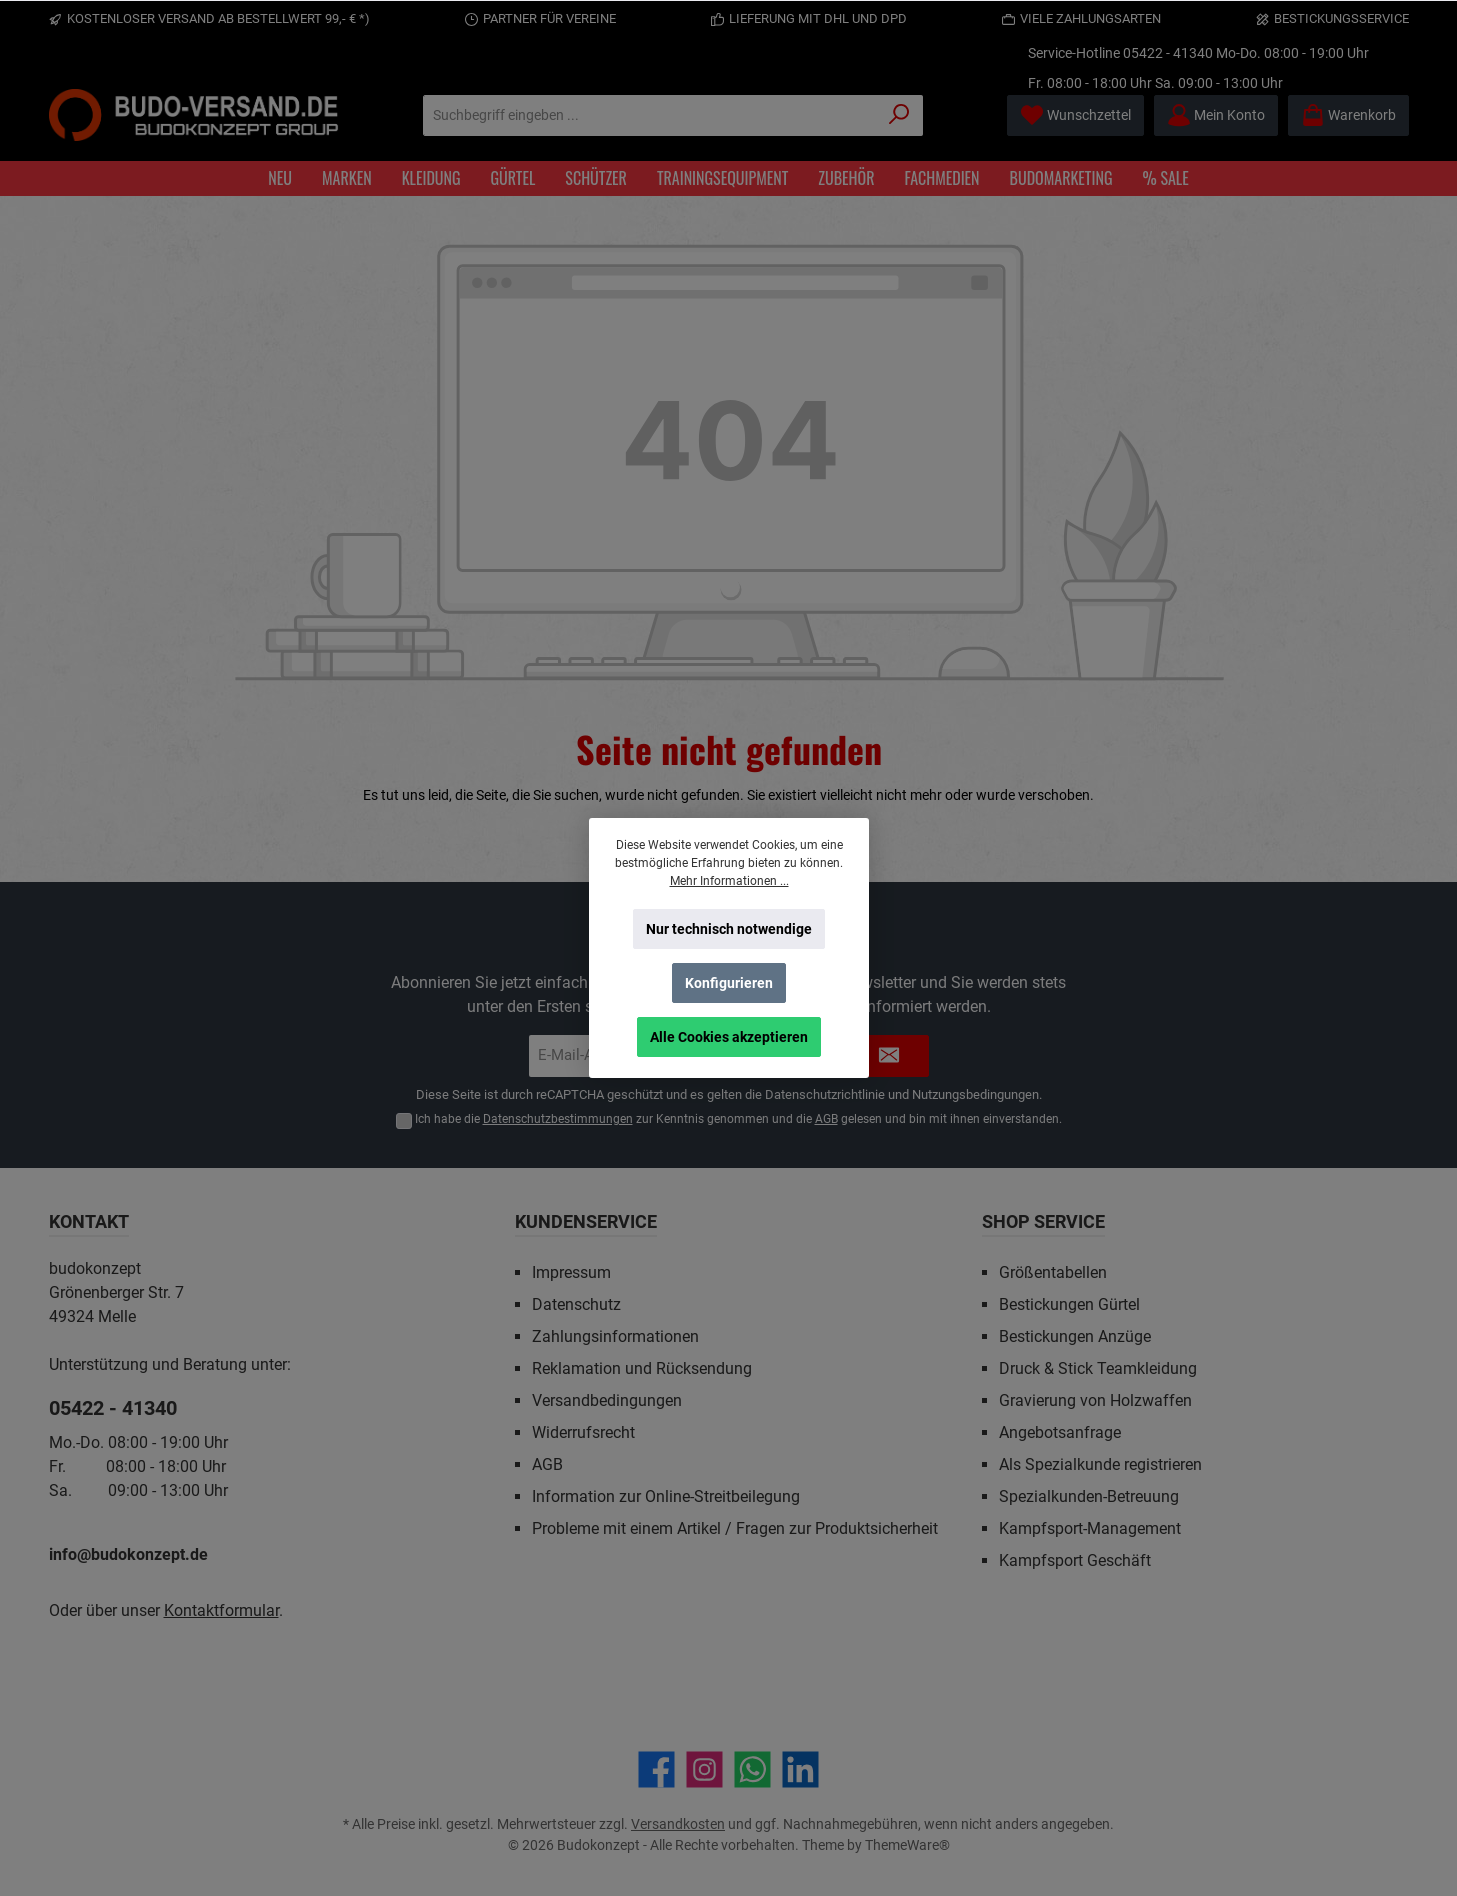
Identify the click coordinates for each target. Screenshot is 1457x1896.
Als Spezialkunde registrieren (1100, 1464)
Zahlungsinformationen (615, 1336)
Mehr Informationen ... (728, 881)
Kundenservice (586, 1221)
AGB (826, 1119)
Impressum (571, 1272)
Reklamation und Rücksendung (642, 1368)
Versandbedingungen (607, 1400)
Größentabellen (1053, 1272)
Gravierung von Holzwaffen (1095, 1400)
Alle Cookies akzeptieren (729, 1037)
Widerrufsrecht (583, 1432)
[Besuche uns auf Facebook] (656, 1769)
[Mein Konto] (1216, 115)
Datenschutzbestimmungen (558, 1119)
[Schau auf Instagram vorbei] (704, 1769)
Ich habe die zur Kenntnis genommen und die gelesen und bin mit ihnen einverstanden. (738, 1119)
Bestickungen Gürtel (1069, 1304)
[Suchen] (899, 115)
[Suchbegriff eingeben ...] (650, 115)
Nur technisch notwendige (729, 929)
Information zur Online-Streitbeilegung (666, 1496)
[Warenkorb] (1348, 115)
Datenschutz (576, 1304)
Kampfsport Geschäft (1075, 1560)
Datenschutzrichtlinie (825, 1094)
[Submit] (889, 1056)
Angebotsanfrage (1060, 1432)
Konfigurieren (729, 983)
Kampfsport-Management (1090, 1528)
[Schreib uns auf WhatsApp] (752, 1769)
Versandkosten (678, 1824)
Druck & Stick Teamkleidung (1098, 1368)
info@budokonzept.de (128, 1554)
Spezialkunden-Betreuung (1089, 1496)
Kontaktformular (221, 1610)
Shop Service (1043, 1221)
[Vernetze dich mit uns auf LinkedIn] (800, 1769)
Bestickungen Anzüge (1075, 1336)
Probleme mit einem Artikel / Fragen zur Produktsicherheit (735, 1528)
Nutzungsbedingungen (975, 1094)
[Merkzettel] (1075, 115)
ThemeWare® (907, 1845)
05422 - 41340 (1168, 53)
